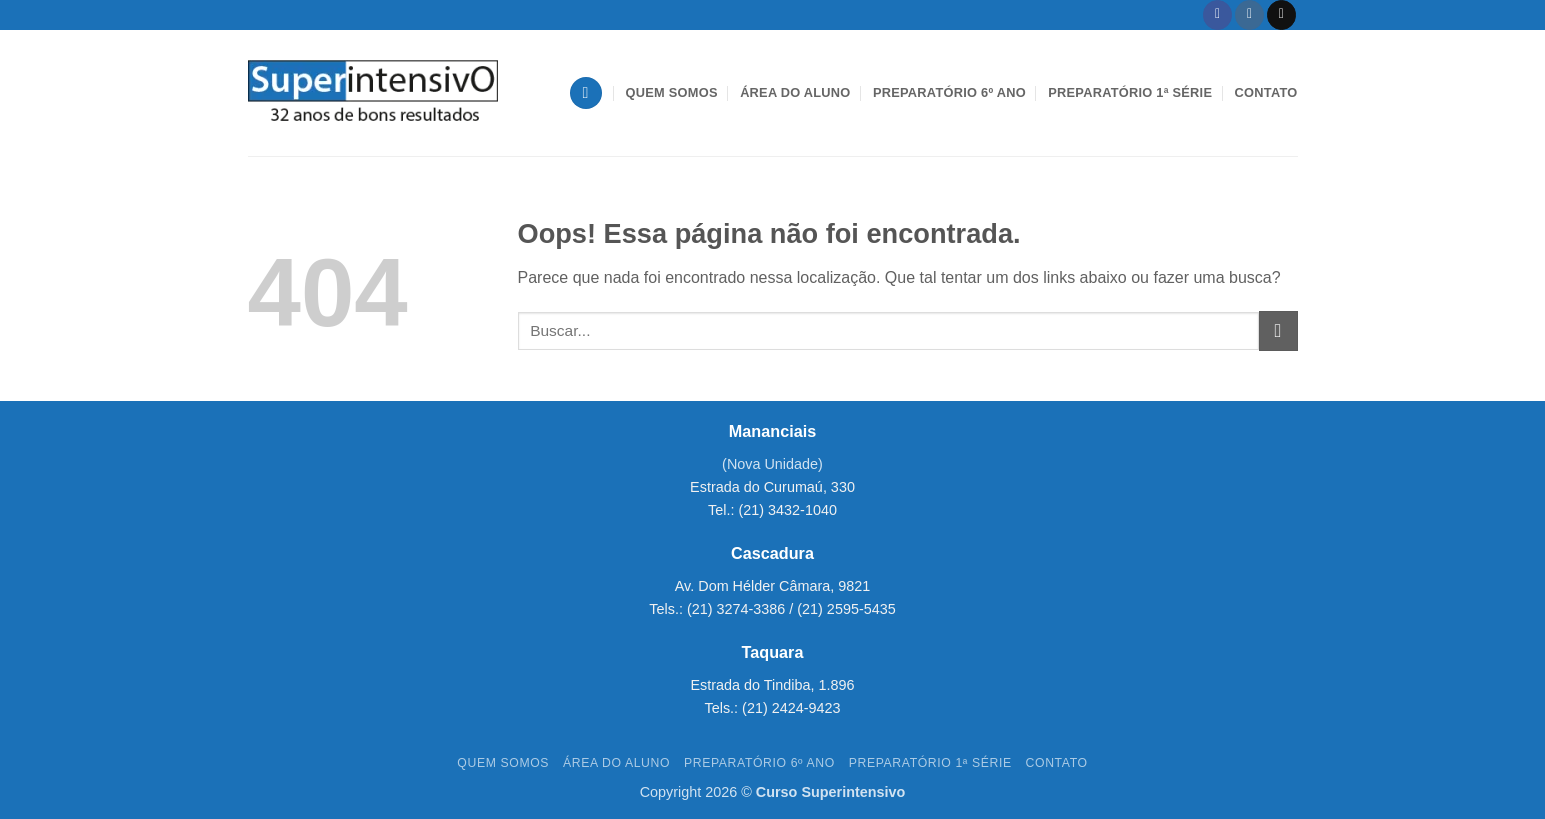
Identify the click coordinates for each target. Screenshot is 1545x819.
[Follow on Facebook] (1217, 15)
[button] (586, 93)
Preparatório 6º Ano (949, 92)
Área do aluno (795, 92)
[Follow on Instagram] (1249, 15)
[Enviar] (1278, 330)
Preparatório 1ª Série (1130, 92)
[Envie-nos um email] (1281, 15)
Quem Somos (672, 92)
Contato (1266, 92)
